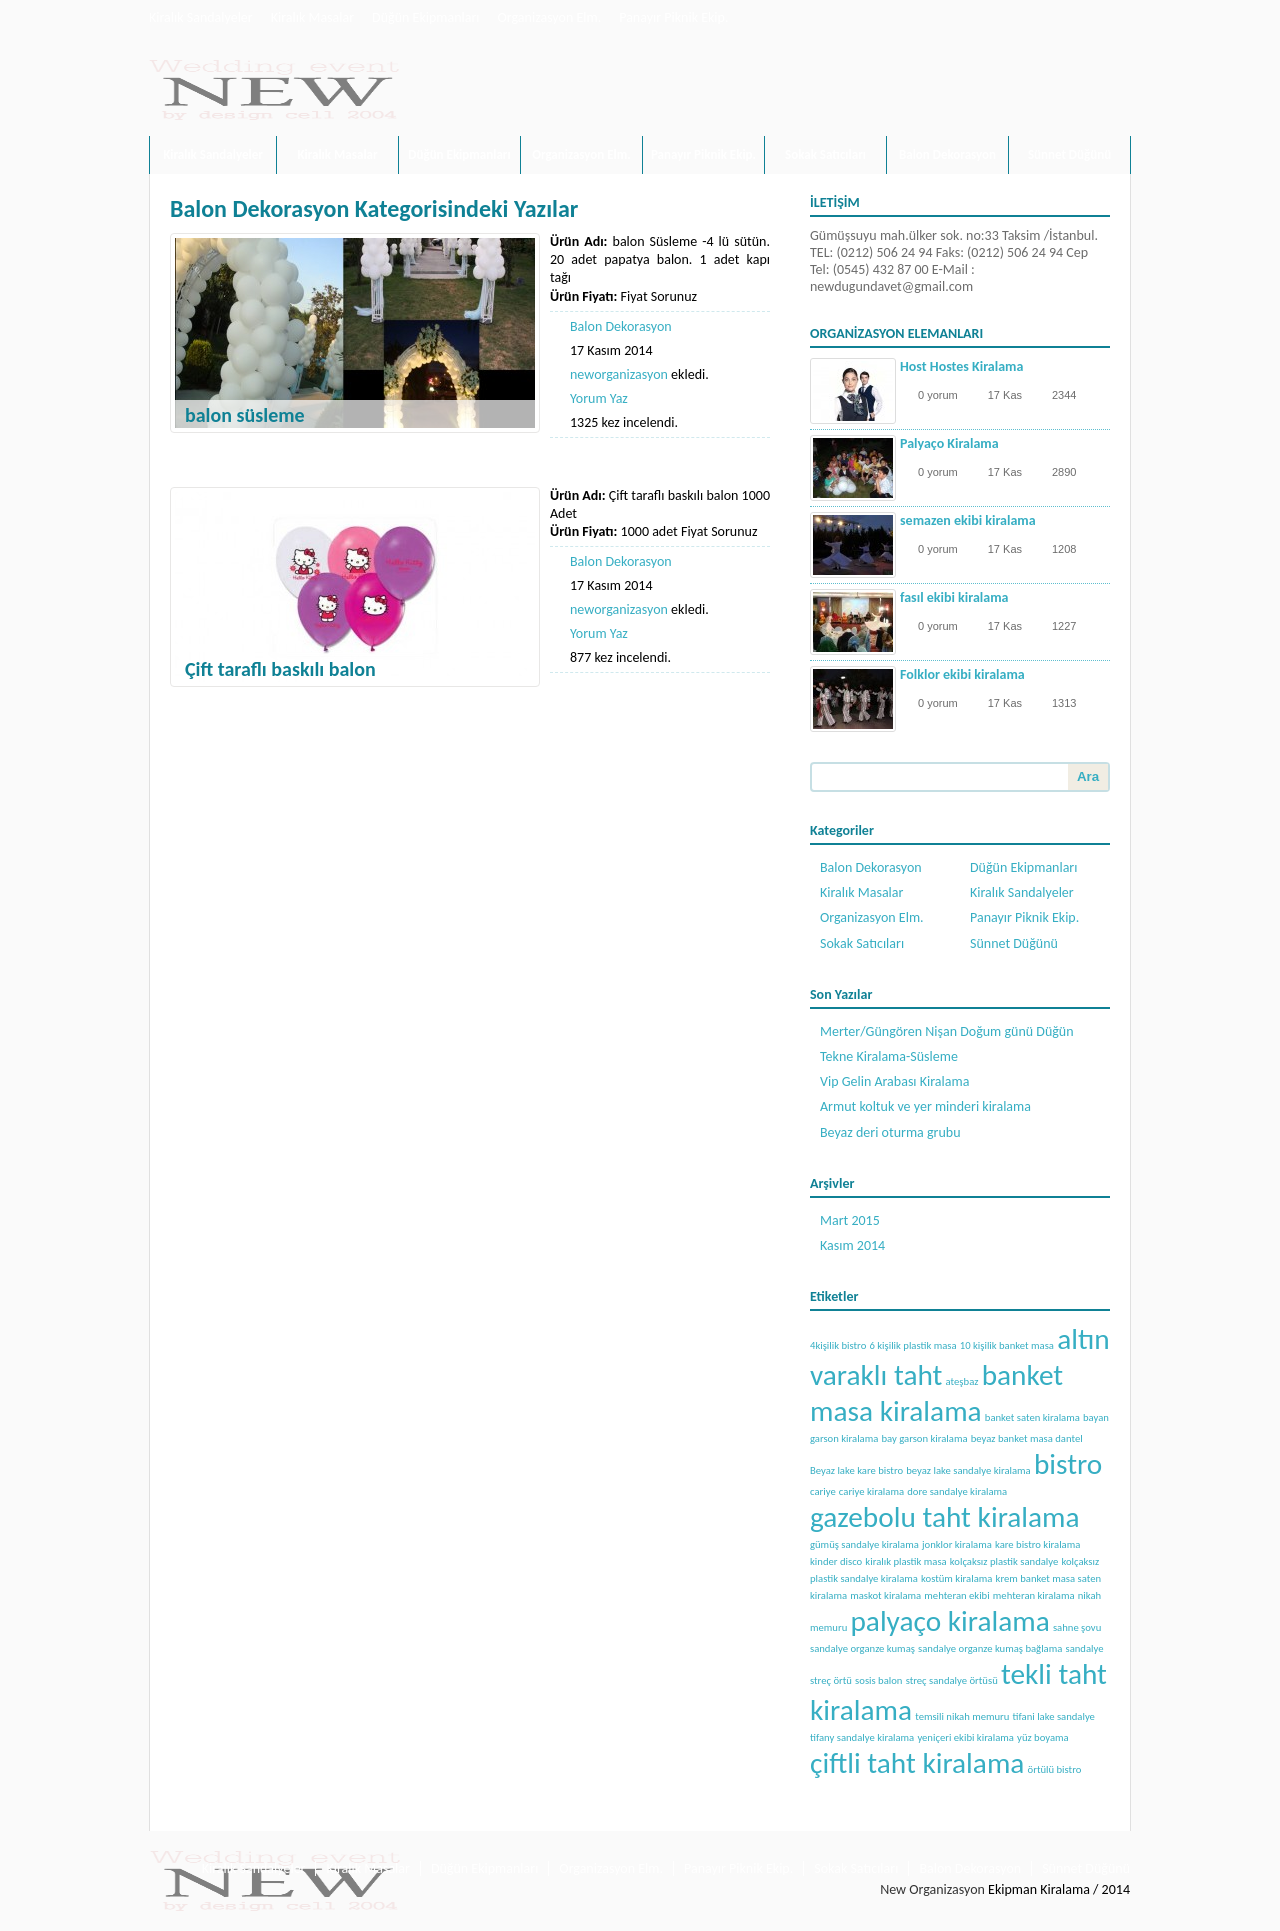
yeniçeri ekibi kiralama (965, 1737)
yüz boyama (1043, 1737)
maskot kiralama (885, 1595)
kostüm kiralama (956, 1578)
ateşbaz (962, 1381)
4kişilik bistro (838, 1345)
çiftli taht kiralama (917, 1763)
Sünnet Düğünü (1069, 154)
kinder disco (836, 1561)
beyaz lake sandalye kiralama (968, 1470)
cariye (823, 1491)
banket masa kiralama (936, 1393)
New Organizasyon (932, 1889)
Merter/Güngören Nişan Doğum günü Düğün (947, 1031)
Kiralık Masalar (312, 17)
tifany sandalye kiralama (862, 1737)
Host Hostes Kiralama (961, 366)
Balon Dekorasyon (947, 154)
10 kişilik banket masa (1007, 1345)
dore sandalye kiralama (957, 1491)
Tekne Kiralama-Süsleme (889, 1056)
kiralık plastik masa (905, 1561)
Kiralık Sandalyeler (201, 17)
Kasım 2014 (852, 1245)
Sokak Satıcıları (825, 154)
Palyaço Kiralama (949, 443)
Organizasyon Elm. (550, 17)
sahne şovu (1077, 1627)
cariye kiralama (871, 1491)
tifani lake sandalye (1054, 1716)
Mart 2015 (850, 1220)
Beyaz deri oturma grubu (890, 1132)
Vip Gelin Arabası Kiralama (894, 1081)
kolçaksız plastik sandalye (1004, 1561)
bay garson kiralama (924, 1438)
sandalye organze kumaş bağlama (990, 1648)
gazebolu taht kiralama (945, 1517)
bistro (1068, 1464)
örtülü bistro (1055, 1769)
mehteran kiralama (1034, 1595)
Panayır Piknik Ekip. (673, 17)
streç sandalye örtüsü (952, 1680)
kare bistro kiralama (1037, 1544)
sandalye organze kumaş (862, 1648)
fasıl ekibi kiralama (954, 597)
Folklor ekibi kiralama (962, 674)
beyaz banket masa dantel (1027, 1438)
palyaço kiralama (949, 1621)
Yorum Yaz (599, 398)
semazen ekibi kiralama (968, 520)
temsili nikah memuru (962, 1716)
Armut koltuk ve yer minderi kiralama (925, 1106)
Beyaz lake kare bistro (856, 1470)
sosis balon (878, 1680)
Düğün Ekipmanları (425, 17)
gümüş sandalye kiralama (864, 1544)
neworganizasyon (619, 374)
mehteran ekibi (956, 1595)
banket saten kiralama (1032, 1417)
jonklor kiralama (957, 1544)
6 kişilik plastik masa (912, 1345)
